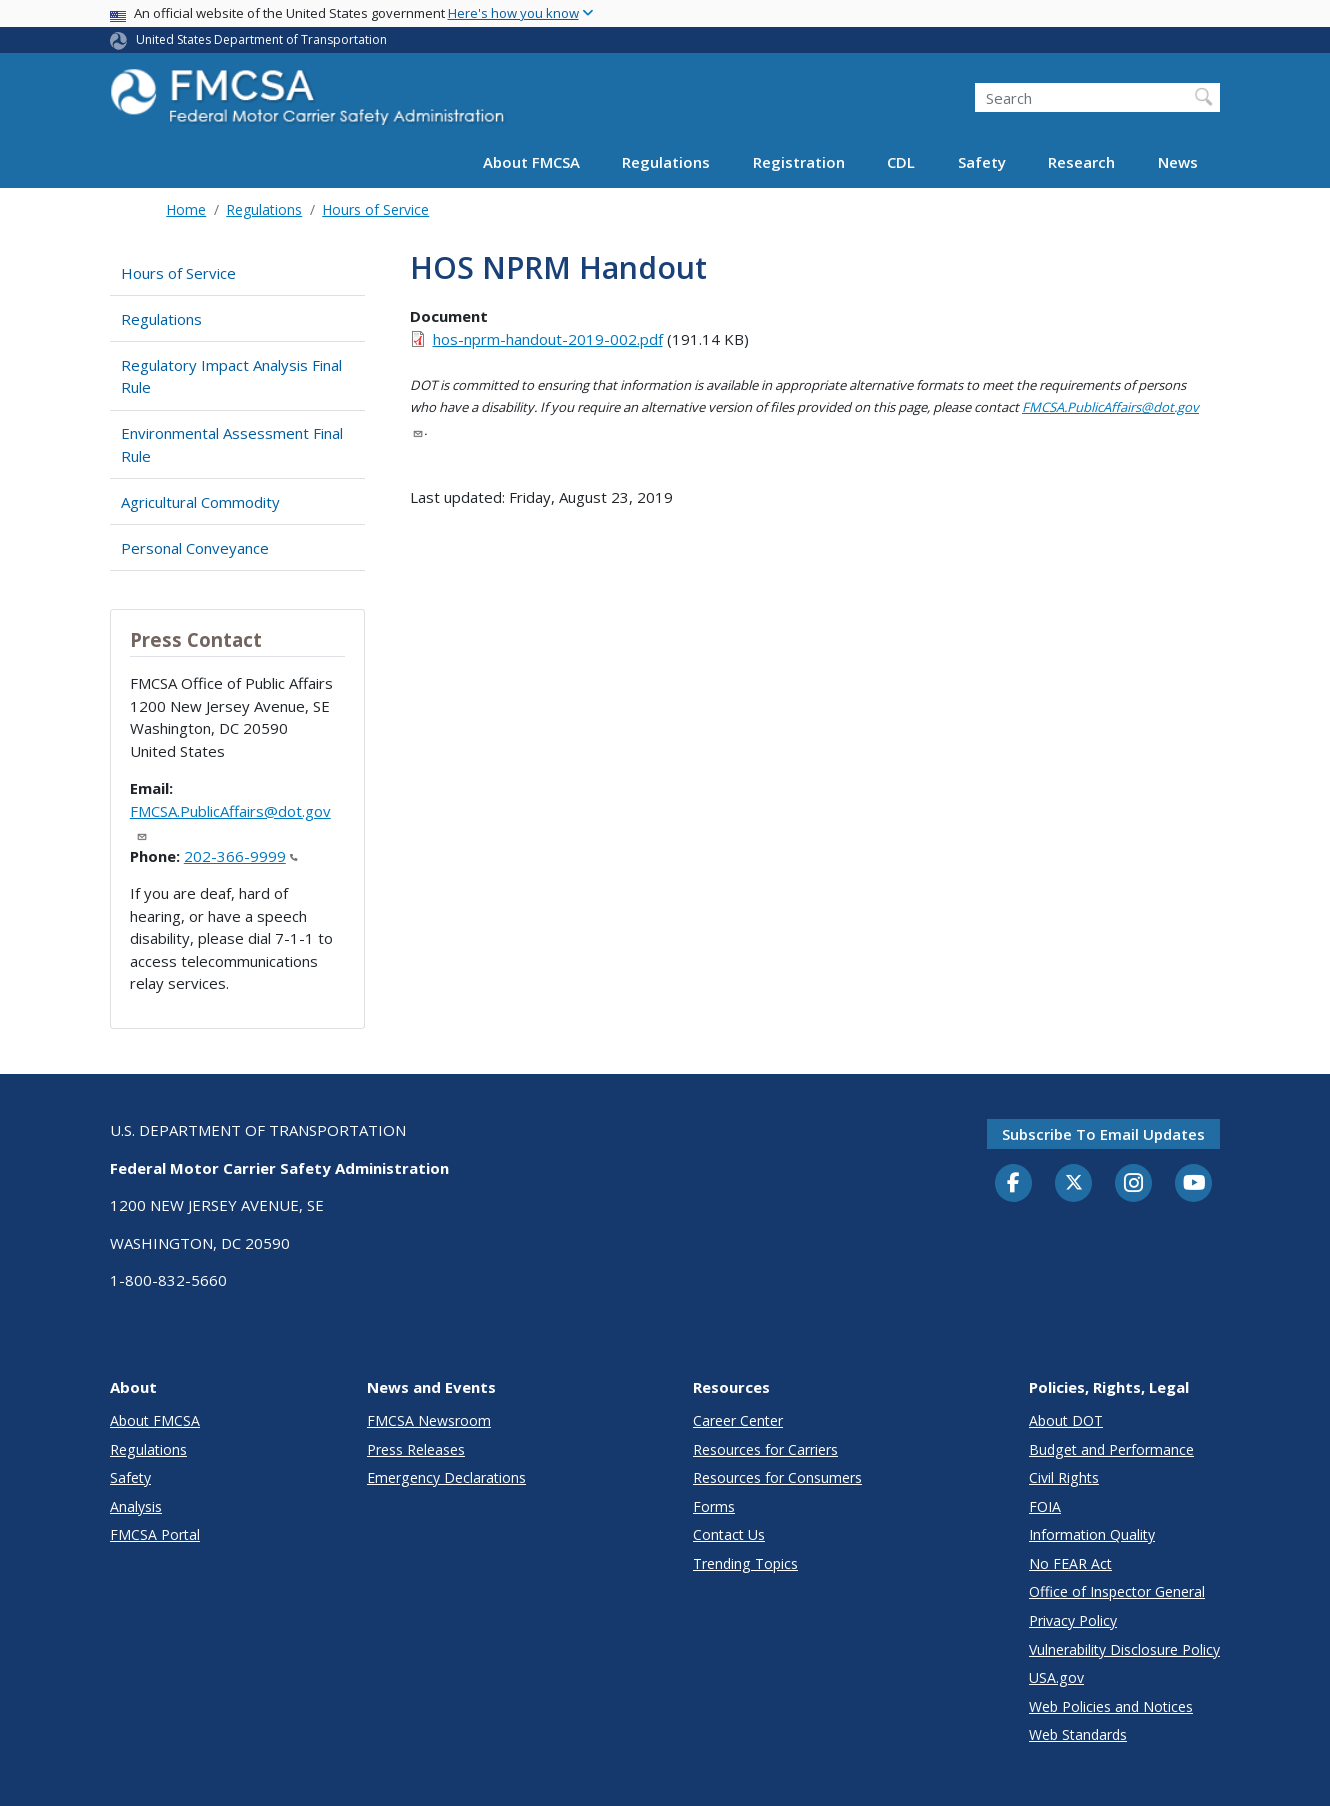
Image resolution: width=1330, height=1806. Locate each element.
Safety (982, 162)
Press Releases (416, 1449)
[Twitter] (1074, 1183)
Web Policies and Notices (1111, 1706)
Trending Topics (745, 1563)
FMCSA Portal (155, 1534)
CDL (901, 162)
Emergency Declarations (446, 1477)
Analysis (136, 1506)
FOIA (1045, 1506)
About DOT (1066, 1420)
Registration (799, 162)
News (1178, 162)
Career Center (738, 1420)
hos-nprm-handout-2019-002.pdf (548, 339)
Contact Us (729, 1534)
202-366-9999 (241, 856)
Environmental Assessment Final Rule (232, 444)
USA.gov (1056, 1677)
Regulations (666, 162)
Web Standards (1078, 1734)
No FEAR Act (1070, 1563)
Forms (714, 1506)
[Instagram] (1134, 1185)
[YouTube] (1194, 1184)
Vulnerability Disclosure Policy (1124, 1649)
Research (1081, 162)
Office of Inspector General (1117, 1591)
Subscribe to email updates (1103, 1134)
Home (186, 209)
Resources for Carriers (765, 1449)
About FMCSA (531, 162)
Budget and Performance (1111, 1449)
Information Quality (1092, 1534)
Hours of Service (375, 209)
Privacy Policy (1073, 1620)
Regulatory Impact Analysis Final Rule (231, 376)
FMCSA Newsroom (429, 1420)
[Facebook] (1014, 1184)
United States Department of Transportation (261, 39)
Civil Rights (1064, 1477)
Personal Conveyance (195, 548)
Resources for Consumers (777, 1477)
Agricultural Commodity (200, 502)
